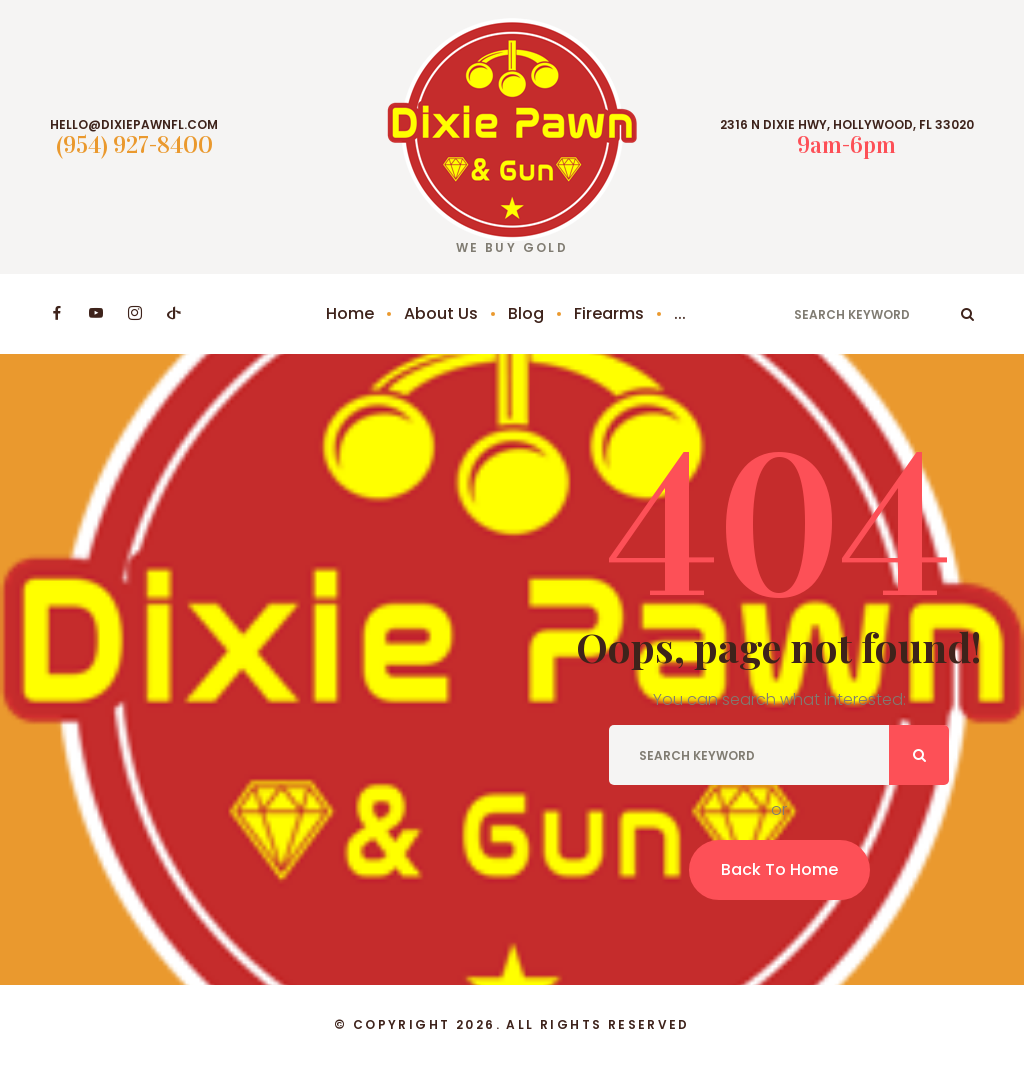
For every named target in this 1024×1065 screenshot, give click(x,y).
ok (967, 314)
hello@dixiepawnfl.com (134, 125)
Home (350, 313)
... (680, 313)
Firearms (609, 313)
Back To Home (779, 869)
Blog (526, 313)
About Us (441, 313)
